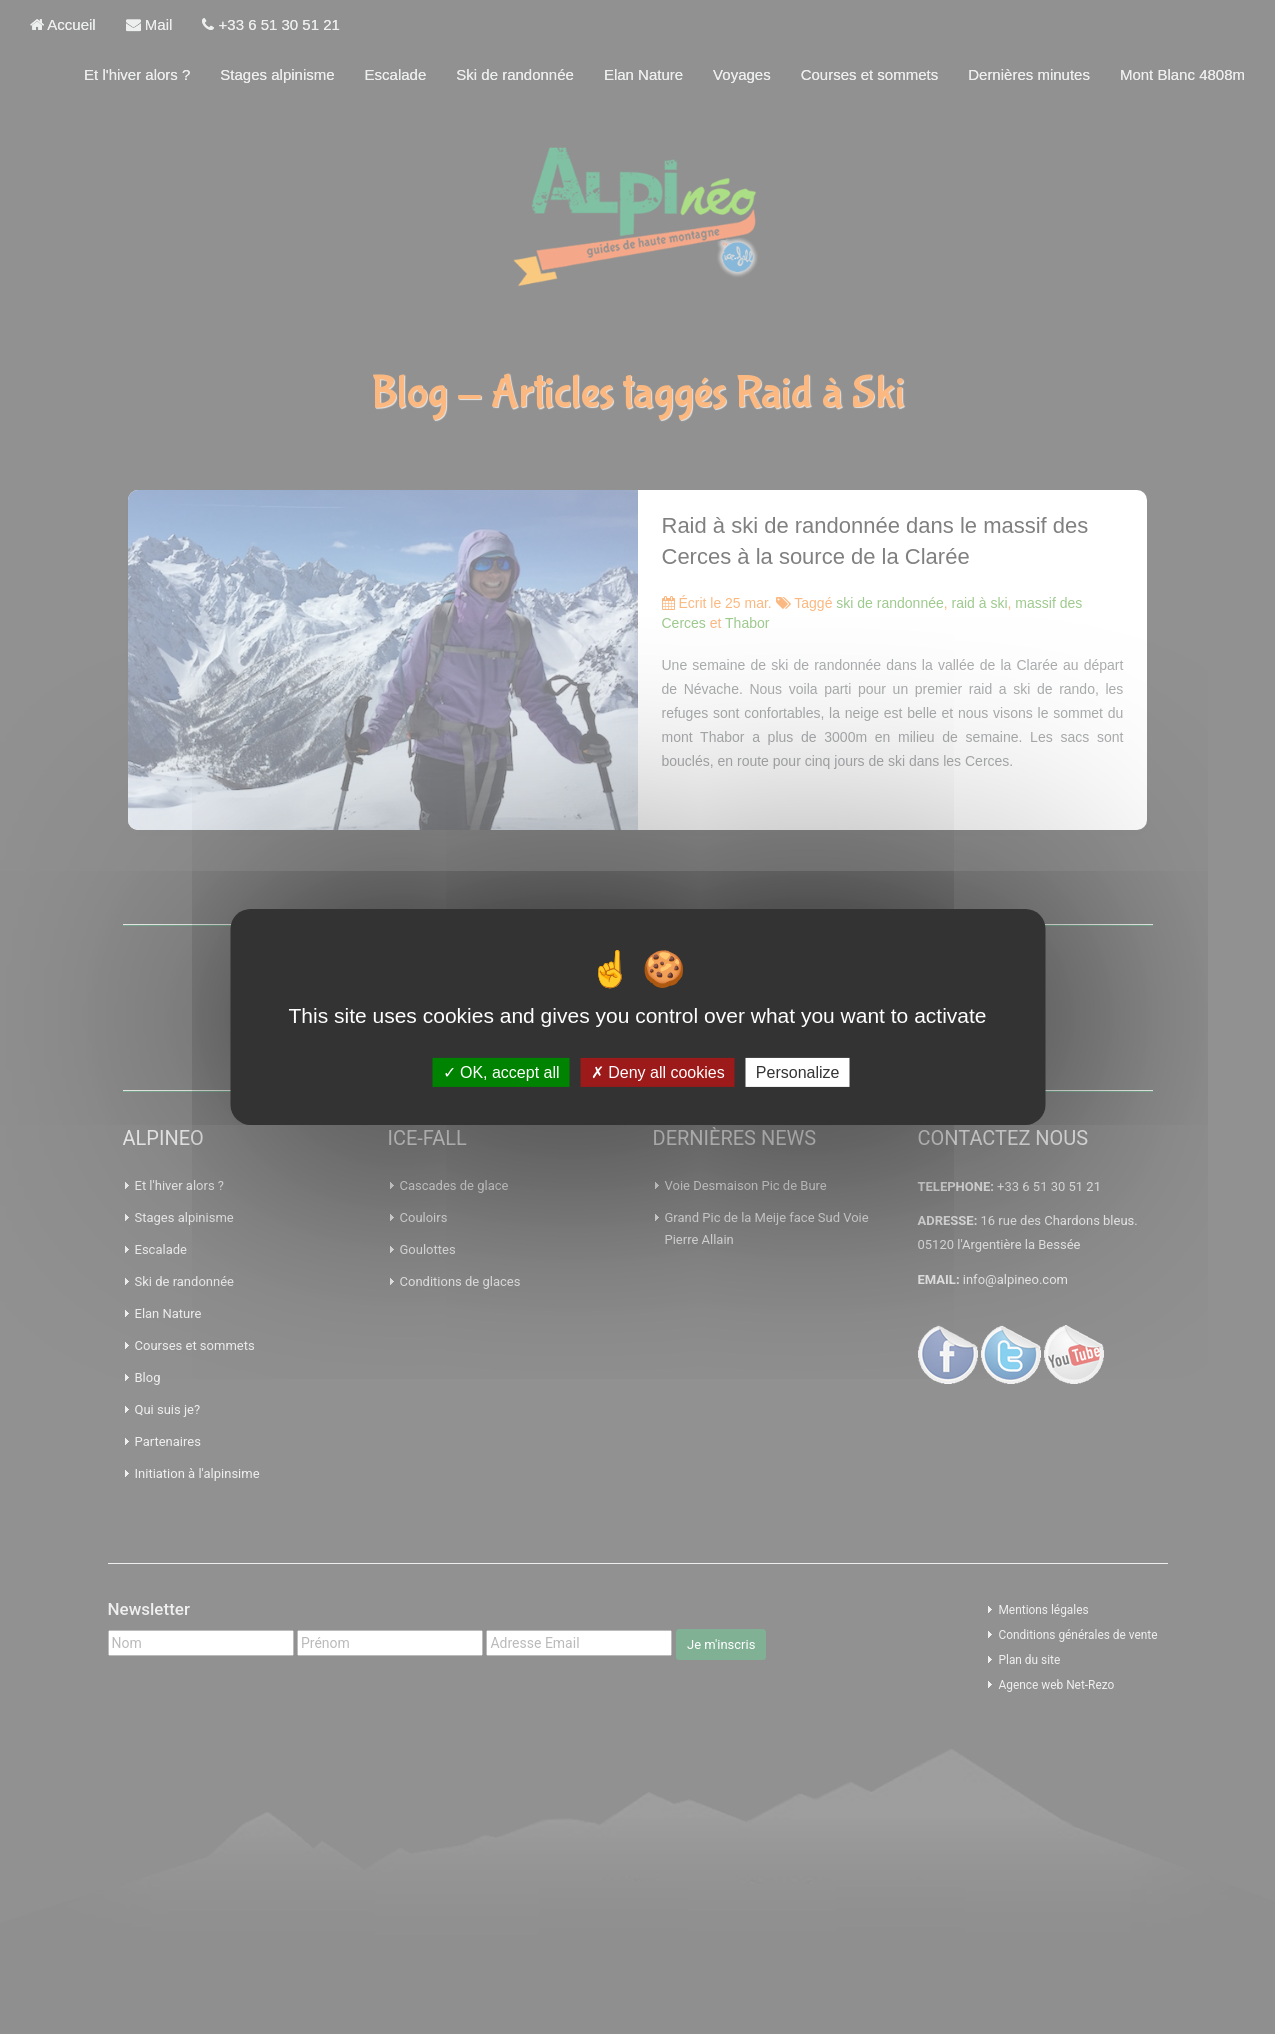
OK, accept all (501, 1072)
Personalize (798, 1072)
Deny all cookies (658, 1072)
